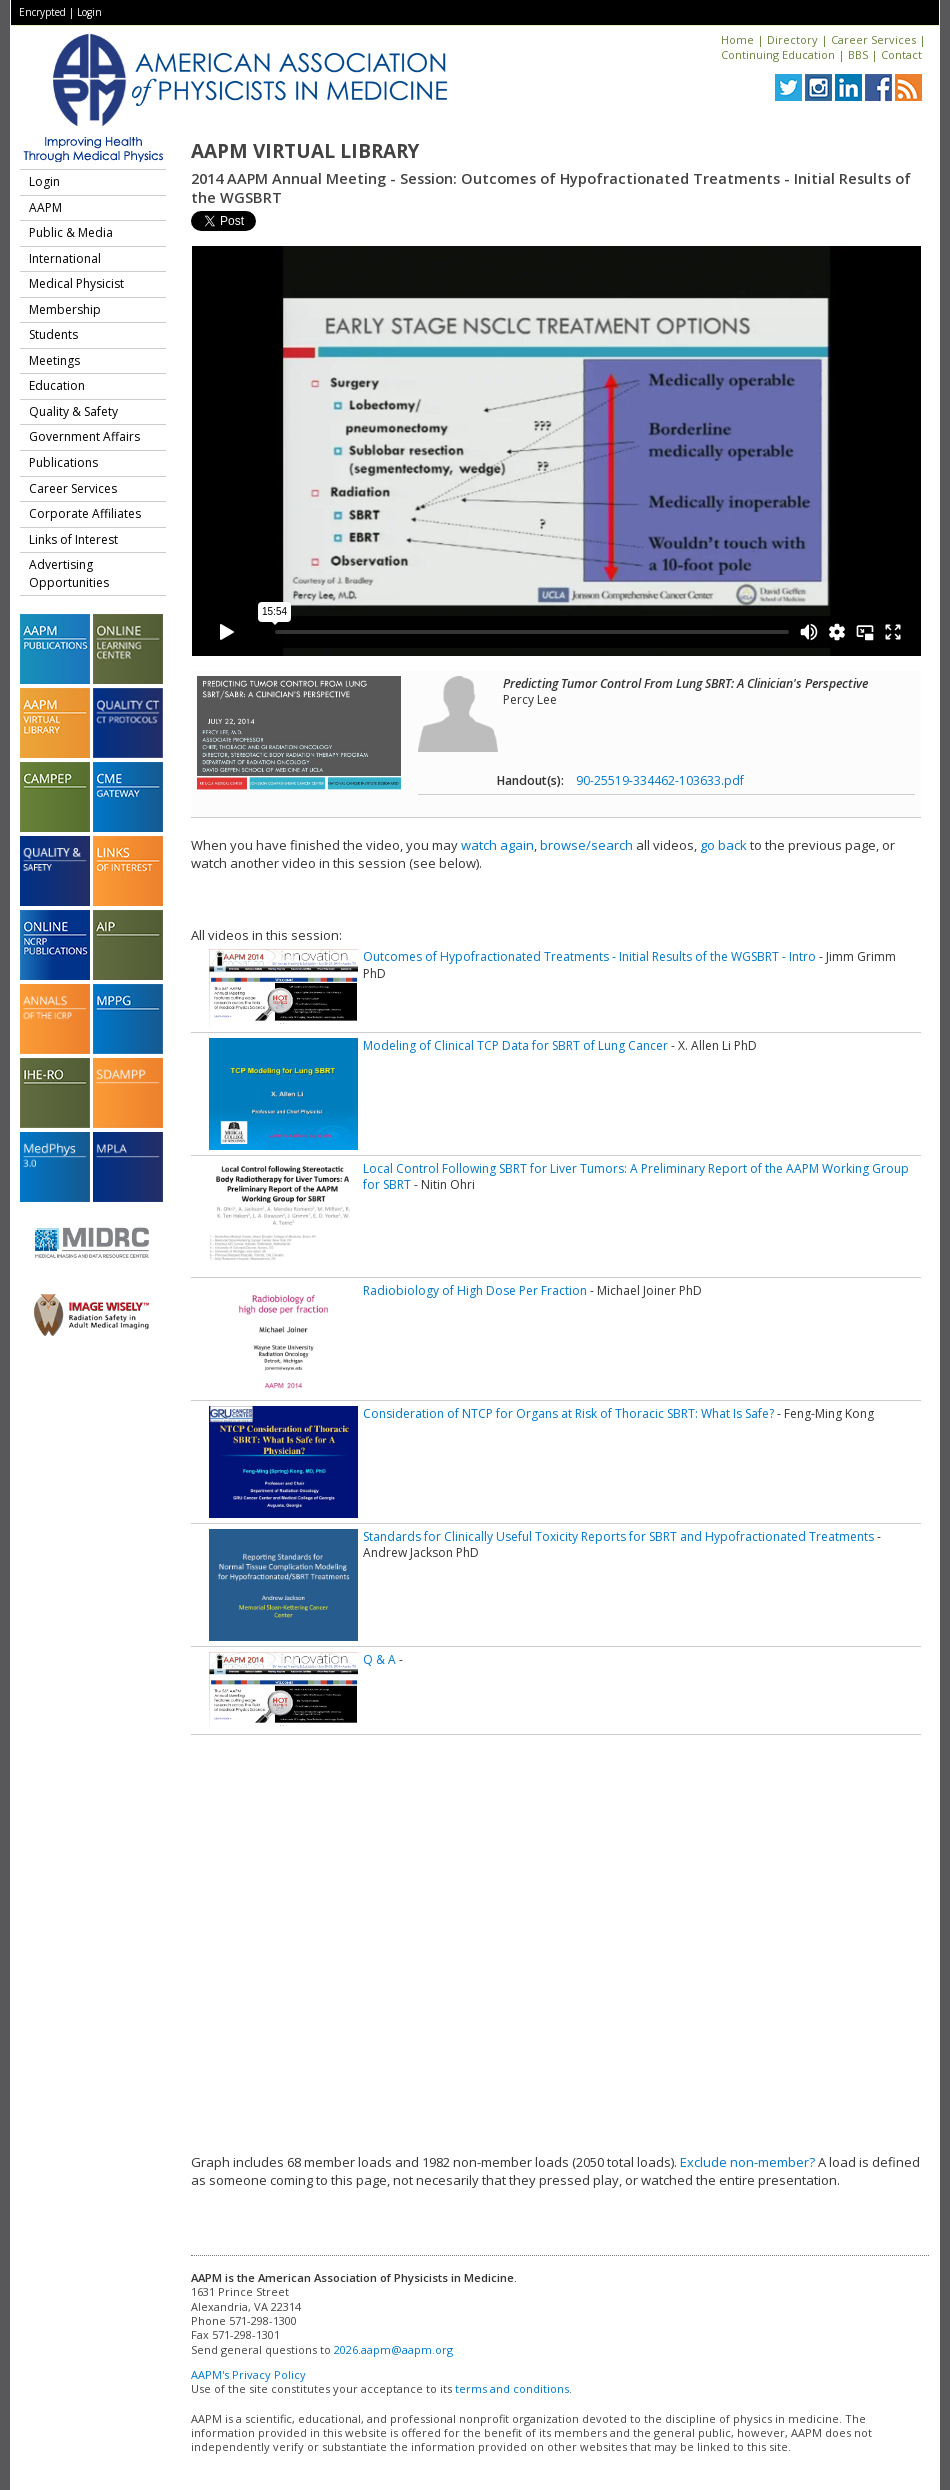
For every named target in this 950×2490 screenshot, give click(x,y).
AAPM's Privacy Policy (248, 2374)
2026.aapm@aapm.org (393, 2349)
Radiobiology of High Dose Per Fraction (475, 1290)
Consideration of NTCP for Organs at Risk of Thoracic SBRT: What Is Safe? (568, 1413)
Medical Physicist (76, 283)
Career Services (873, 39)
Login (89, 12)
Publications (63, 462)
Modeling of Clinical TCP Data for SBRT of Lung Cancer (515, 1045)
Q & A (379, 1659)
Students (53, 334)
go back (723, 845)
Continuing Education (778, 54)
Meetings (54, 360)
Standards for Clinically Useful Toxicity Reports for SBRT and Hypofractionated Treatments (618, 1536)
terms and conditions (512, 2388)
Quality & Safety (73, 411)
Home (737, 39)
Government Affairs (84, 436)
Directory (792, 39)
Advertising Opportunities (69, 573)
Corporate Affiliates (85, 513)
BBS (858, 54)
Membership (65, 309)
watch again (497, 845)
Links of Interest (73, 539)
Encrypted (42, 12)
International (65, 258)
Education (57, 385)
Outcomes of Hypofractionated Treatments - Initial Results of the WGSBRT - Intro (589, 956)
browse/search (586, 845)
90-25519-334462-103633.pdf (660, 780)
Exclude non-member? (747, 2162)
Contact (901, 54)
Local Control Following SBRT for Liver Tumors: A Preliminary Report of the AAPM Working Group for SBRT (636, 1176)
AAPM (45, 207)
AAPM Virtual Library (305, 151)
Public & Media (71, 232)
